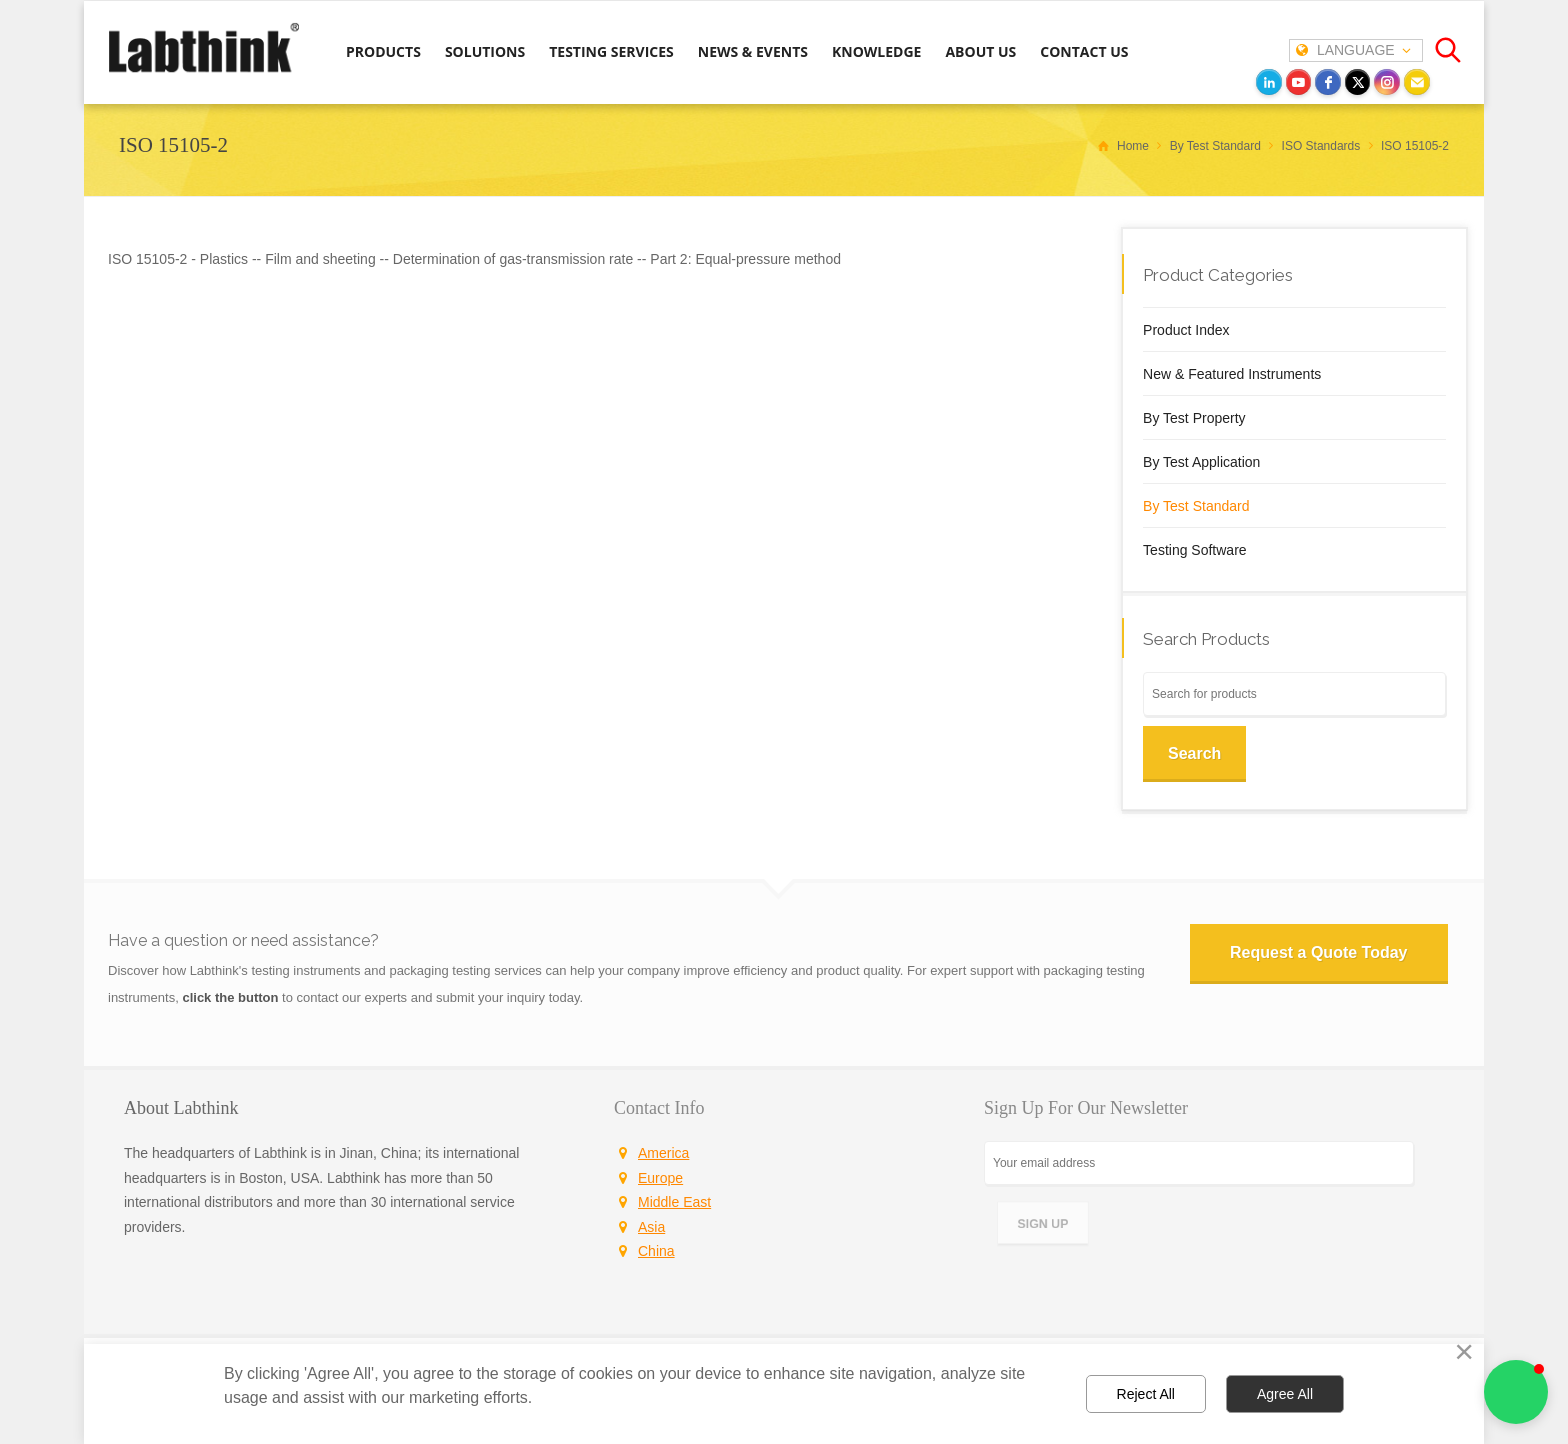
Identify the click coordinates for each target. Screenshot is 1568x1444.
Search (1194, 753)
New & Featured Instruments (1232, 374)
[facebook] (1328, 82)
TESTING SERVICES (611, 51)
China (656, 1251)
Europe (660, 1178)
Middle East (674, 1202)
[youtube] (1299, 82)
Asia (651, 1227)
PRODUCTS (383, 51)
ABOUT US (980, 51)
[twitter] (1358, 82)
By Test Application (1201, 462)
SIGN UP (1043, 1223)
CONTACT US (1084, 51)
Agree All (1285, 1394)
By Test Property (1194, 418)
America (663, 1153)
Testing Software (1195, 550)
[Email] (1417, 82)
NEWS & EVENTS (753, 51)
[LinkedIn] (1269, 82)
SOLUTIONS (485, 51)
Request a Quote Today (1319, 952)
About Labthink (181, 1108)
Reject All (1146, 1394)
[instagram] (1387, 82)
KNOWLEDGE (876, 51)
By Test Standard (1196, 506)
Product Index (1186, 330)
